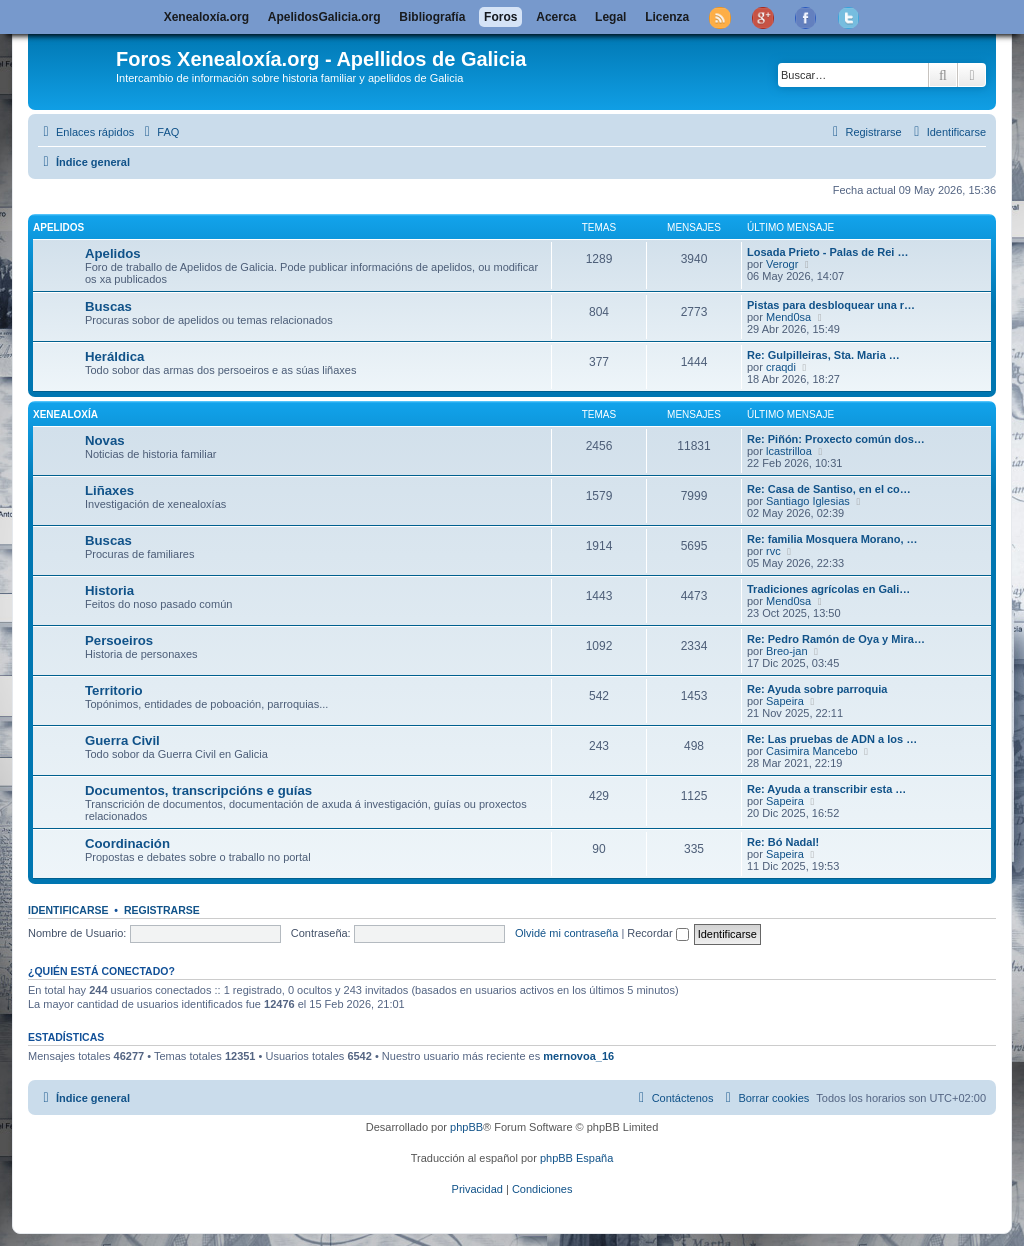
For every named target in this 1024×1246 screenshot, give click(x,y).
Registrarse (162, 910)
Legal (610, 17)
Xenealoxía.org (206, 17)
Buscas (108, 306)
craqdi (781, 367)
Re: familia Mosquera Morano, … (832, 539)
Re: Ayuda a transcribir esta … (826, 789)
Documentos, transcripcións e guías (198, 790)
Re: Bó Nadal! (783, 842)
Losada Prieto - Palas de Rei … (827, 252)
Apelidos (58, 227)
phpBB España (576, 1158)
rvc (773, 551)
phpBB (466, 1127)
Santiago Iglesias (808, 501)
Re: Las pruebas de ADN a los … (832, 739)
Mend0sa (788, 317)
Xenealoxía (65, 414)
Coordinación (127, 843)
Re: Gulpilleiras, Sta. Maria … (823, 355)
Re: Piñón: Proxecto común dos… (836, 439)
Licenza (667, 17)
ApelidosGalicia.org (324, 17)
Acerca (556, 17)
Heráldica (114, 356)
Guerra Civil (122, 740)
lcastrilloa (789, 451)
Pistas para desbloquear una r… (831, 305)
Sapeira (785, 701)
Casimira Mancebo (812, 751)
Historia (109, 590)
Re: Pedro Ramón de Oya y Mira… (836, 639)
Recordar (657, 933)
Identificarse (68, 910)
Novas (105, 440)
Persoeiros (119, 640)
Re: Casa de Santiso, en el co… (829, 489)
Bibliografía (432, 17)
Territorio (114, 690)
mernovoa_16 (578, 1056)
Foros (500, 17)
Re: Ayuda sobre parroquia (817, 689)
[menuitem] (159, 132)
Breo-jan (787, 651)
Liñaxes (109, 490)
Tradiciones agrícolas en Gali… (828, 589)
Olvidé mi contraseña (566, 933)
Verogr (782, 264)
